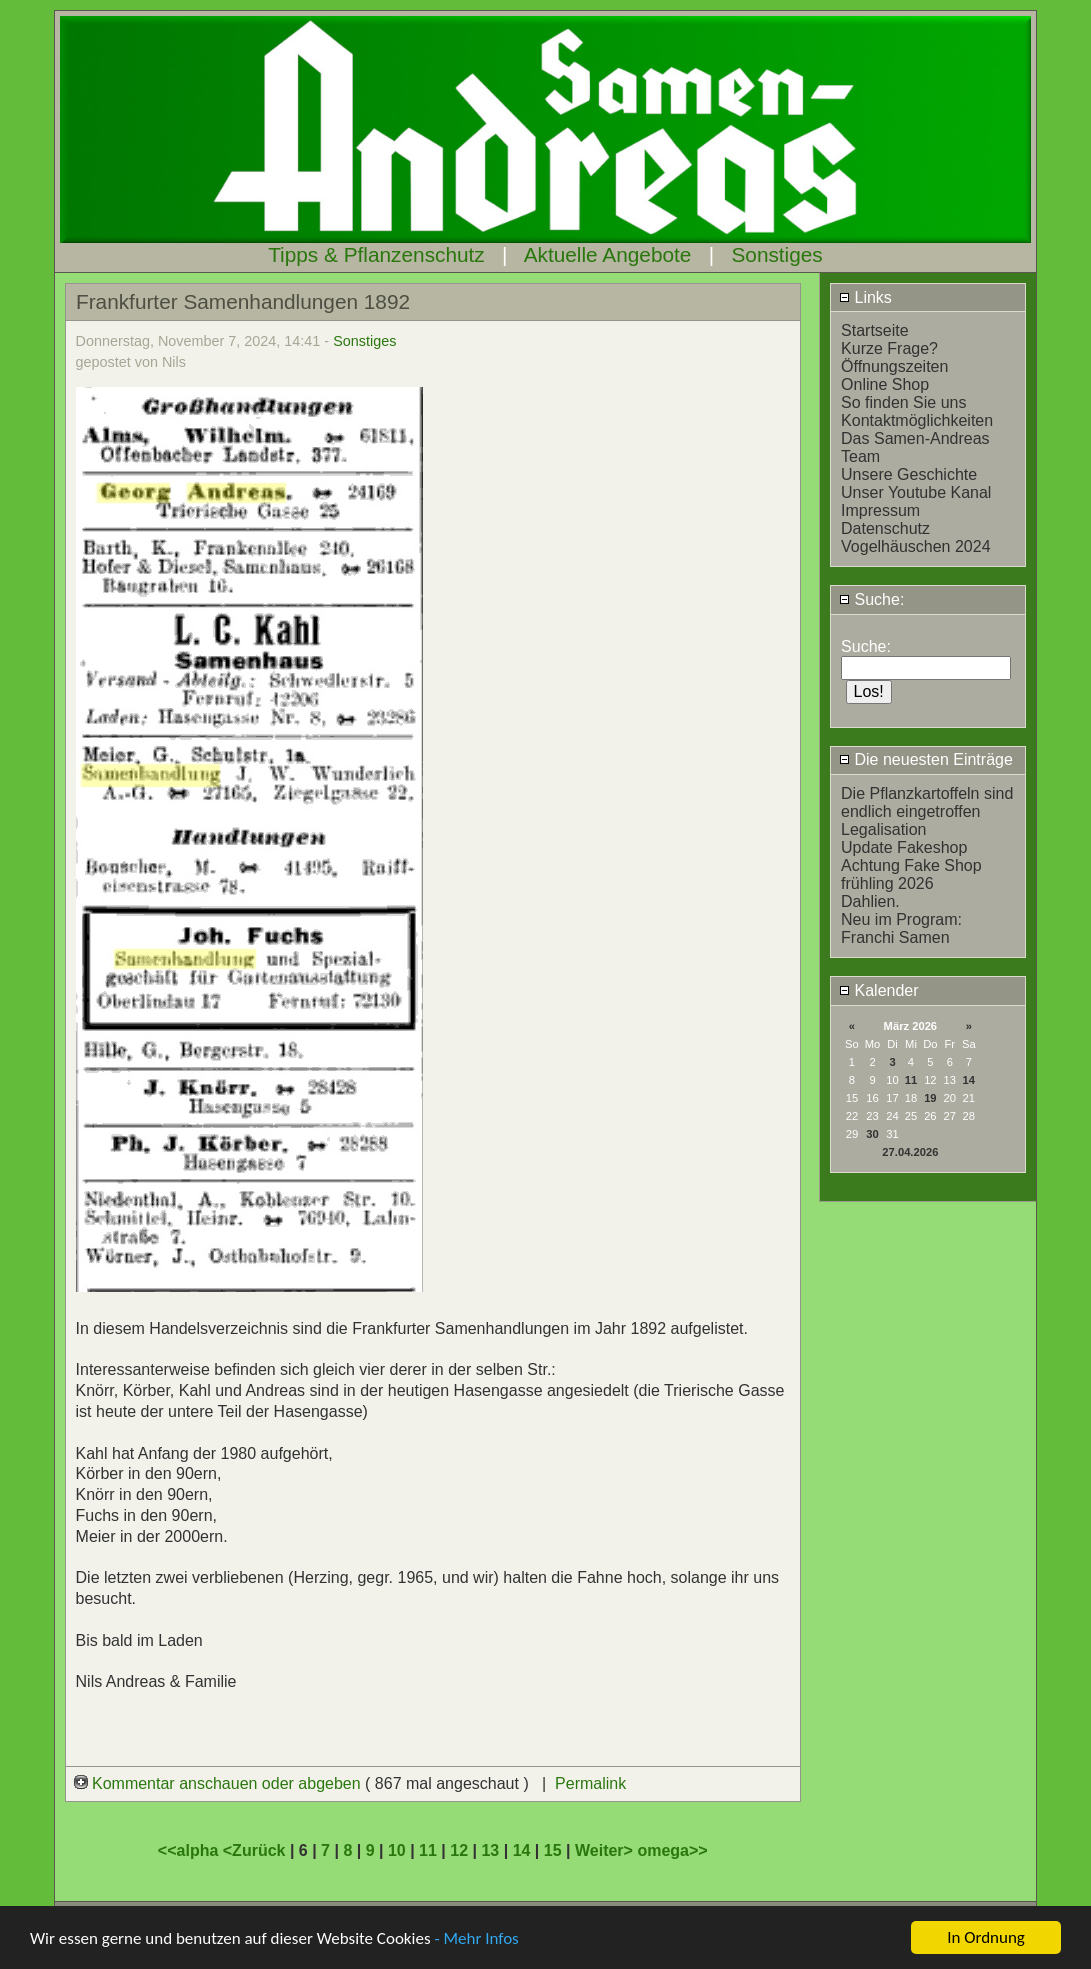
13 (490, 1850)
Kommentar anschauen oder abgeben (220, 1783)
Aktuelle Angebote (608, 254)
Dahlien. (870, 901)
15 (553, 1850)
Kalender (879, 990)
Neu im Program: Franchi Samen (901, 928)
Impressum (880, 510)
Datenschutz (885, 528)
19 (930, 1098)
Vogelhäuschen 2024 (915, 546)
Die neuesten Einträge (926, 759)
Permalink (590, 1783)
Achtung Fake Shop (911, 865)
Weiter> (606, 1850)
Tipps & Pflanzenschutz (376, 254)
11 (911, 1080)
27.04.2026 (910, 1152)
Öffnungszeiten (894, 366)
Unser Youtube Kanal (916, 492)
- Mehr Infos (476, 1938)
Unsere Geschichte (909, 474)
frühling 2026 (887, 883)
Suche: (871, 599)
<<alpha (190, 1850)
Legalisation (883, 829)
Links (865, 297)
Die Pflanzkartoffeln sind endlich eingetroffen (927, 802)
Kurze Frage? (889, 348)
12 (459, 1850)
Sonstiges (776, 254)
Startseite (875, 330)
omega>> (672, 1850)
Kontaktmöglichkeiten (917, 420)
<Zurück (256, 1850)
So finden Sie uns (903, 402)
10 (397, 1850)
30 (872, 1134)
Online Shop (885, 384)
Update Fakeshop (904, 847)
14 (969, 1080)
